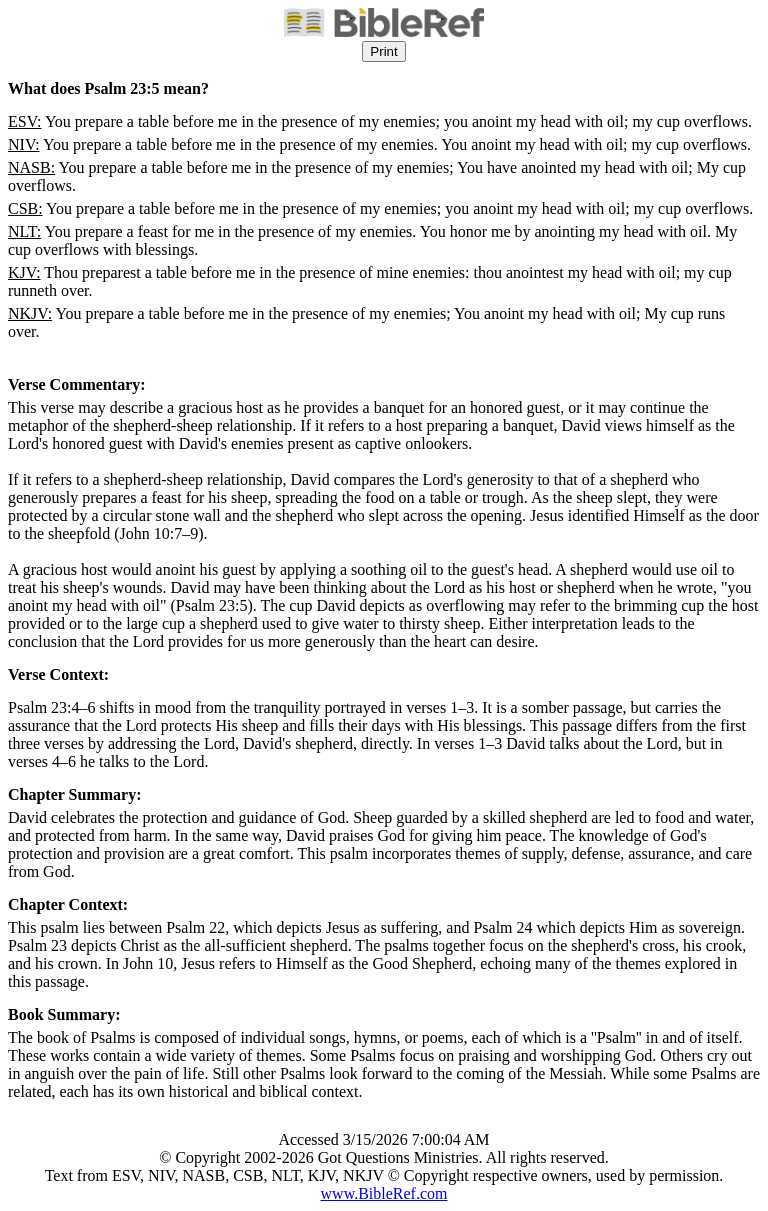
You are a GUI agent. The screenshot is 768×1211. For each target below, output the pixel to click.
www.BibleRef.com (384, 1193)
